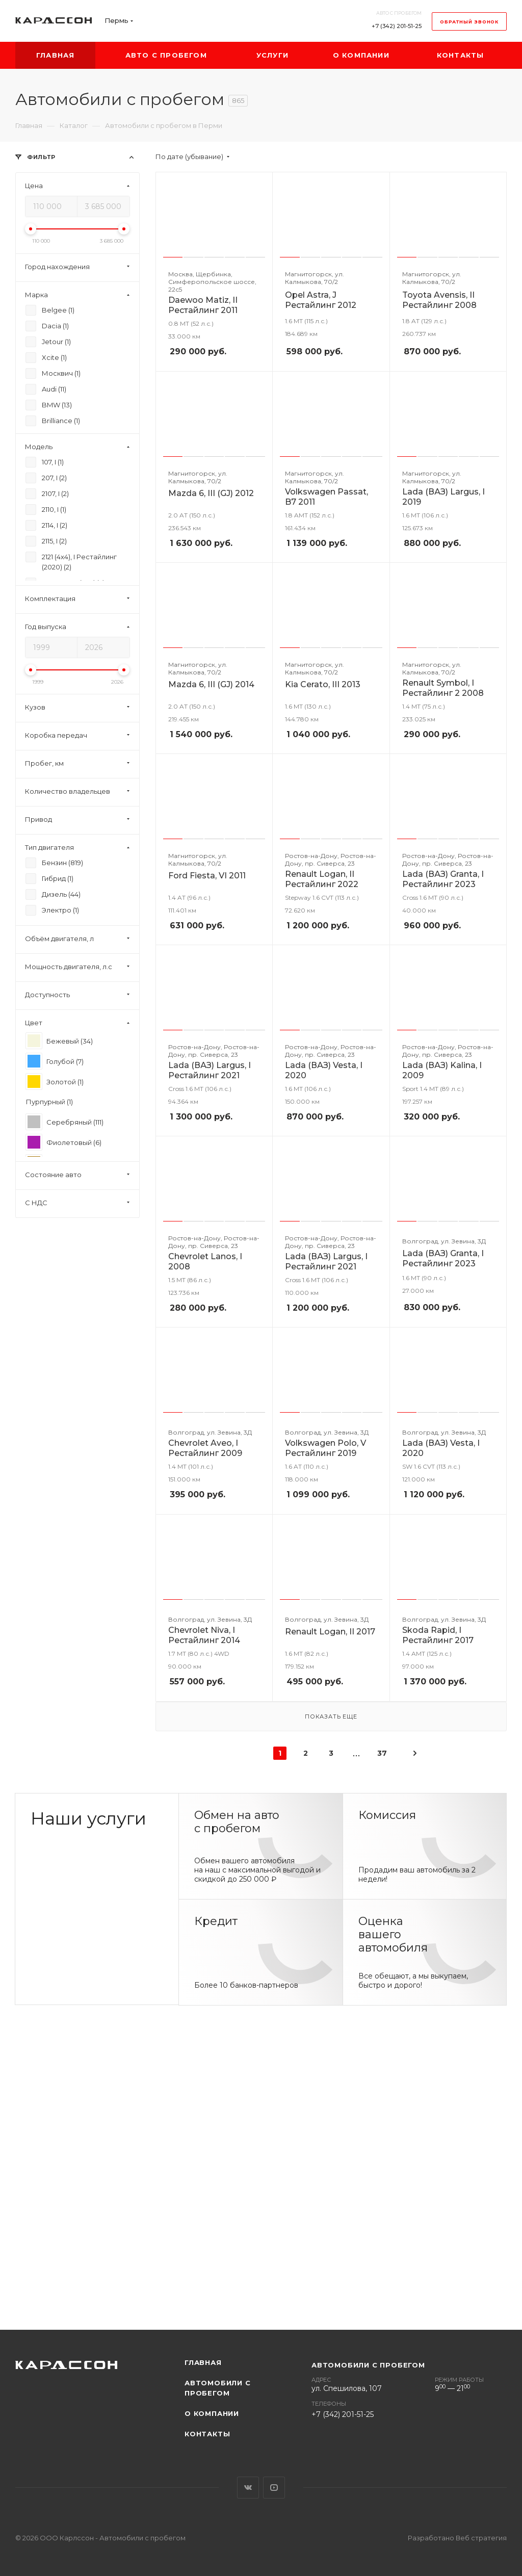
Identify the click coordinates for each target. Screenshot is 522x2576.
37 (382, 1753)
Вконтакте (248, 2488)
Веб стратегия (481, 2538)
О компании (212, 2413)
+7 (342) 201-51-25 (397, 26)
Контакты (207, 2434)
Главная (203, 2362)
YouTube (274, 2488)
